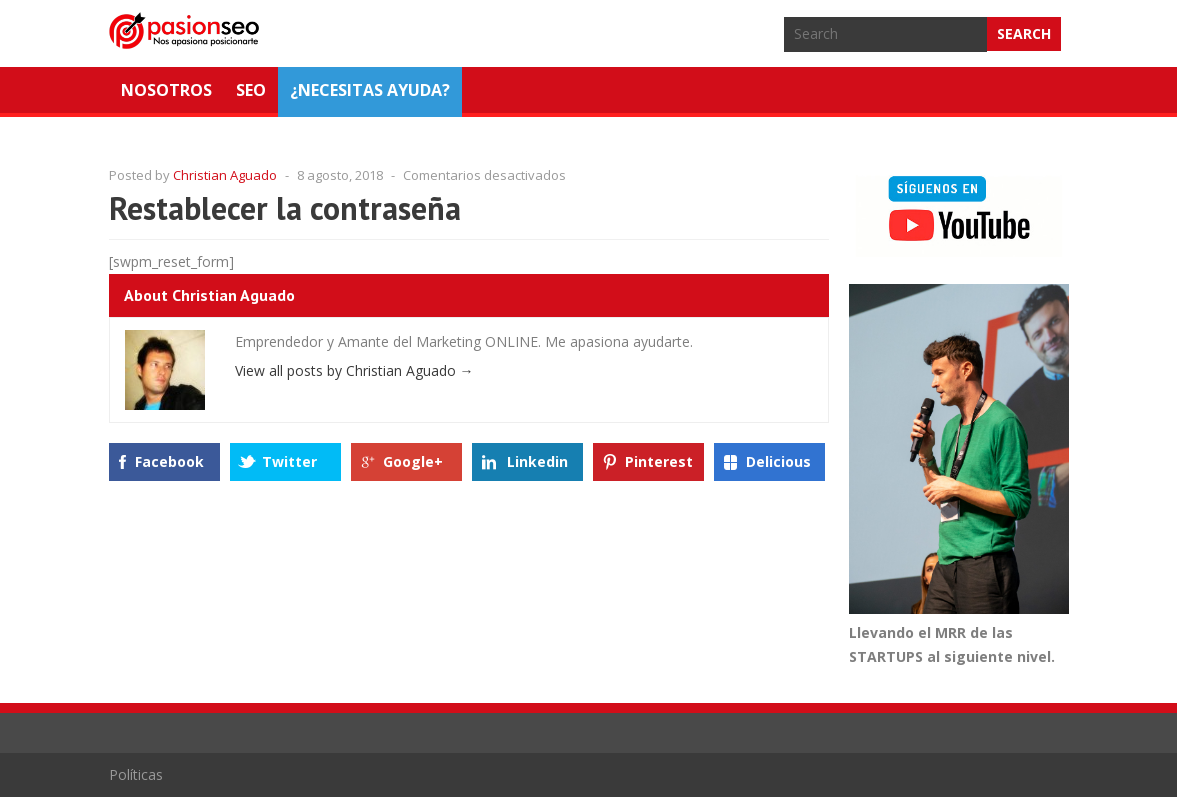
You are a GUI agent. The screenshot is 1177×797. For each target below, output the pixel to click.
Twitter (289, 461)
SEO (251, 90)
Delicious (778, 461)
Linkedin (537, 461)
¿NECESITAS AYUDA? (370, 90)
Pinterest (659, 461)
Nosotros (166, 90)
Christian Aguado (225, 175)
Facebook (169, 461)
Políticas (136, 774)
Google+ (413, 461)
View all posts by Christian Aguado (354, 370)
